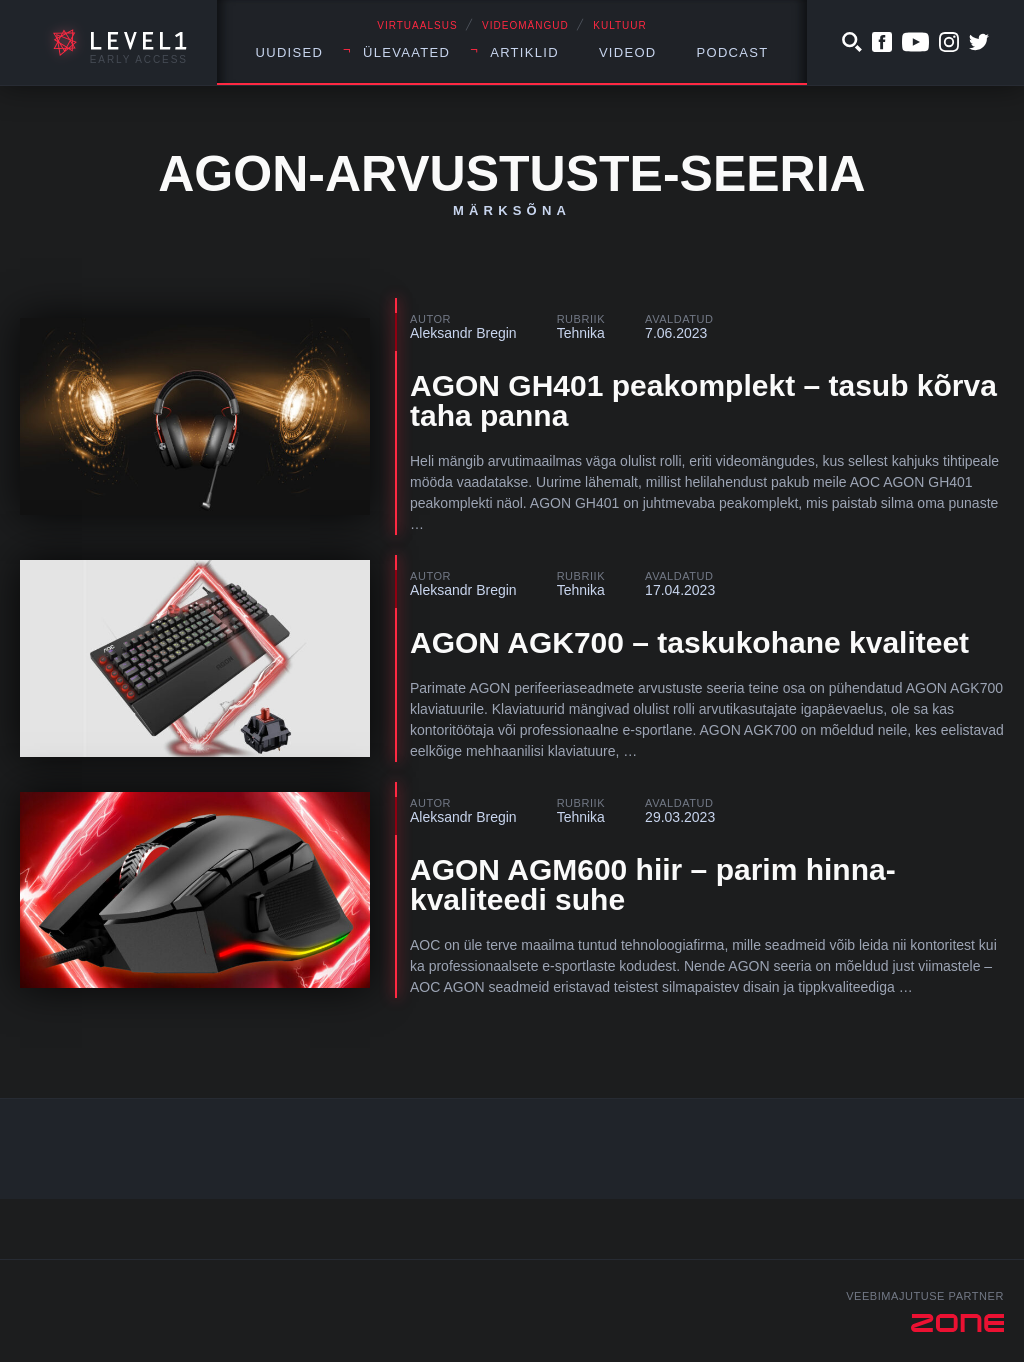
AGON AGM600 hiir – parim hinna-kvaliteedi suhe (653, 884)
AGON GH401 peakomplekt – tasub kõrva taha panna (703, 400)
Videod (628, 52)
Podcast (733, 52)
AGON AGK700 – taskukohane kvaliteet (689, 642)
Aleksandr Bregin (463, 333)
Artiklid (524, 52)
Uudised (290, 52)
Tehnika (581, 333)
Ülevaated (406, 52)
